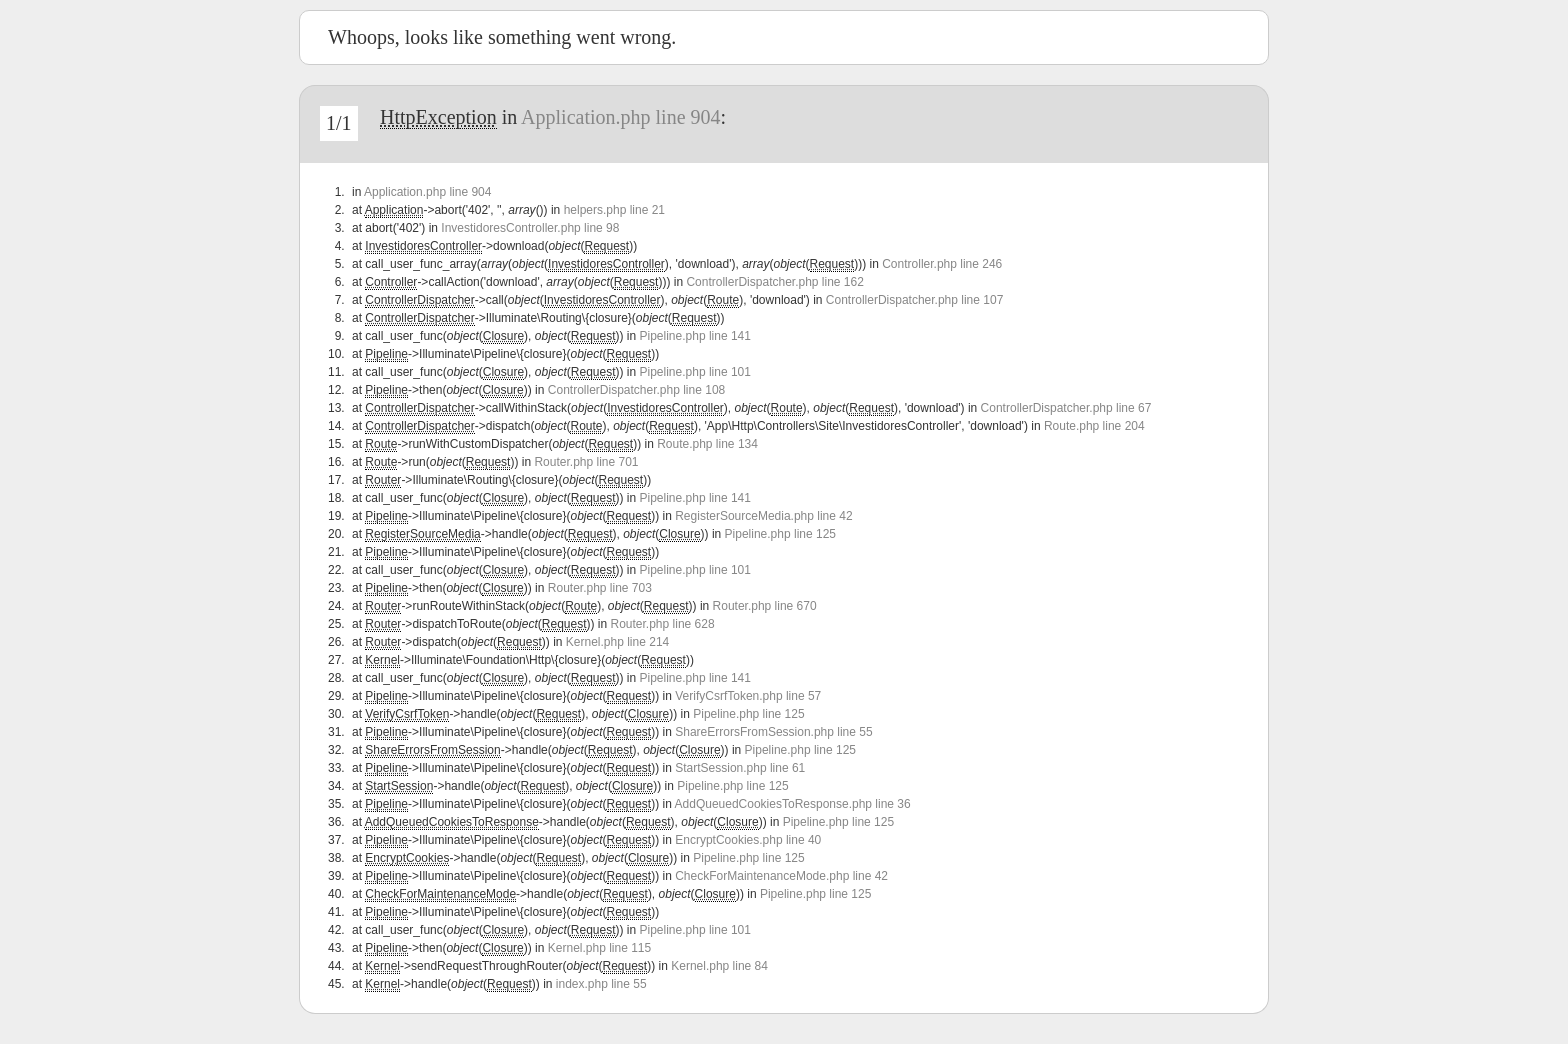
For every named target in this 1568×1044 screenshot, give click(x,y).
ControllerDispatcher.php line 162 (774, 282)
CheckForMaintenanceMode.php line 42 (781, 876)
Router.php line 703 (600, 588)
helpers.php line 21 (614, 210)
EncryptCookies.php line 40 (748, 840)
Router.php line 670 (765, 606)
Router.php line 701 (586, 462)
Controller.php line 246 (942, 264)
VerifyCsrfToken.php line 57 (748, 696)
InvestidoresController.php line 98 (530, 228)
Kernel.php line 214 (617, 642)
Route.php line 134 (707, 444)
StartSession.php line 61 (740, 768)
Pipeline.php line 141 (695, 336)
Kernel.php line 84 (719, 966)
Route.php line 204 (1094, 426)
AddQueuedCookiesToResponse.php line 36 (793, 804)
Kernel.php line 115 (599, 948)
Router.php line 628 (663, 624)
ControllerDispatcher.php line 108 (636, 390)
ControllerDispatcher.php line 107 (914, 300)
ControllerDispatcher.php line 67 (1066, 408)
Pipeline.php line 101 (695, 372)
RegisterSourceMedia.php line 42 (763, 516)
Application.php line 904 (620, 117)
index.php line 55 (601, 984)
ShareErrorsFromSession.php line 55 (773, 732)
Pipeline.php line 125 (780, 534)
